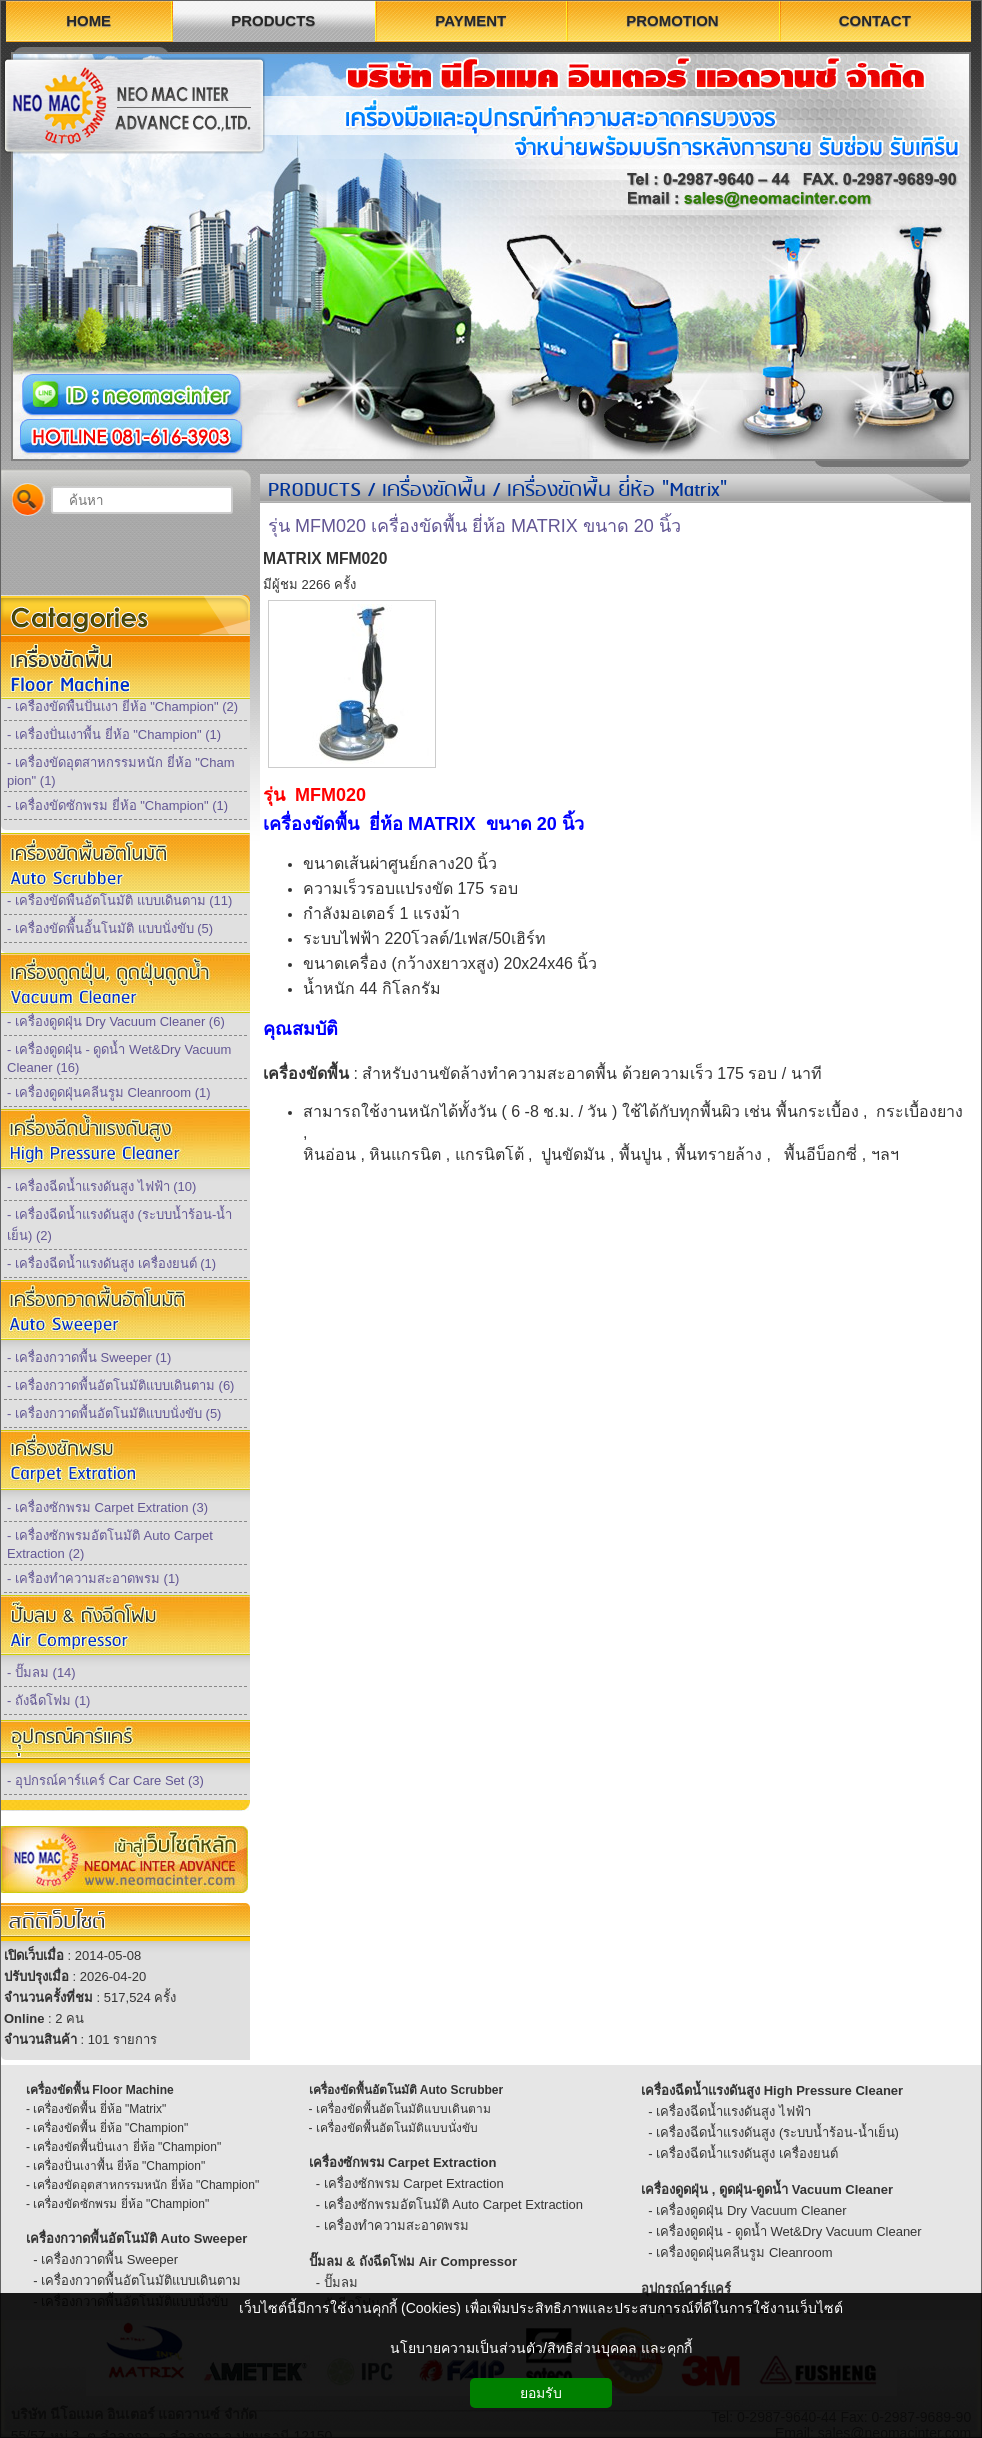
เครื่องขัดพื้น (434, 491)
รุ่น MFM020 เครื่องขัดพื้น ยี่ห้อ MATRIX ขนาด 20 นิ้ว (474, 526)
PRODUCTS (314, 491)
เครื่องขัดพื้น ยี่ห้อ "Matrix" (617, 491)
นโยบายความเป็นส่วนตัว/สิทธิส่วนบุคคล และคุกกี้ (541, 2348)
